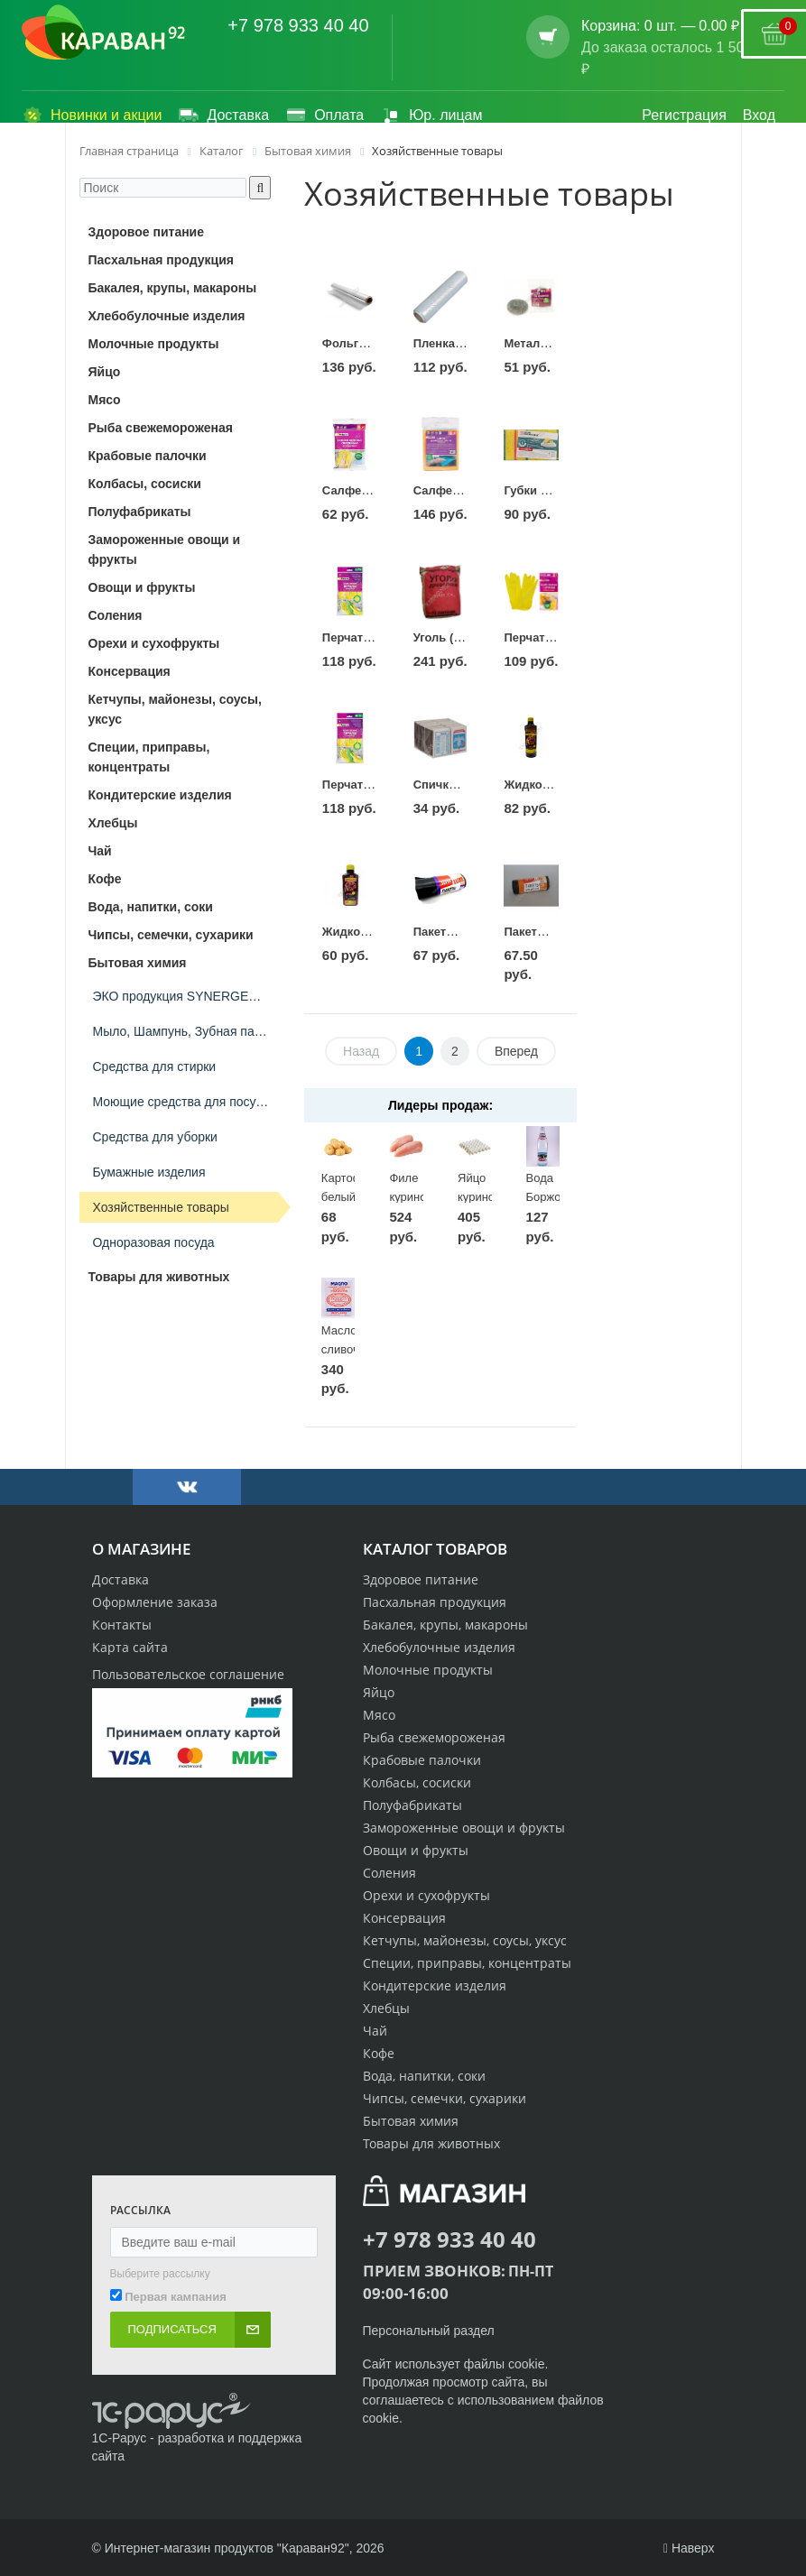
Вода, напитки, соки (424, 2075)
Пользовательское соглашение (188, 1674)
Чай (375, 2030)
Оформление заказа (155, 1602)
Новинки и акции (92, 115)
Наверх (689, 2548)
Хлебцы (386, 2008)
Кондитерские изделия (434, 1985)
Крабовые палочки (422, 1759)
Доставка (223, 115)
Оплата (324, 115)
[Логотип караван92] (103, 32)
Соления (389, 1872)
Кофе (378, 2053)
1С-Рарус (119, 2438)
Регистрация (684, 115)
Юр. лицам (431, 115)
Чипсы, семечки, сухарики (444, 2098)
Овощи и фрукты (415, 1850)
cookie (526, 2364)
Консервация (404, 1917)
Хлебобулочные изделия (439, 1647)
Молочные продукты (428, 1669)
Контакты (122, 1624)
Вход (759, 115)
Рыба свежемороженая (434, 1737)
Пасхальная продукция (434, 1602)
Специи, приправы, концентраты (467, 1962)
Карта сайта (130, 1647)
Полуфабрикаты (412, 1805)
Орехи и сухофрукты (426, 1895)
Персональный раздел (429, 2330)
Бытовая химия (411, 2120)
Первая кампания (176, 2297)
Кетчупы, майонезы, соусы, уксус (465, 1940)
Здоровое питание (420, 1579)
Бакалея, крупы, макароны (445, 1624)
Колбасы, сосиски (417, 1782)
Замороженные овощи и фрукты (464, 1827)
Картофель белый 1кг (351, 1196)
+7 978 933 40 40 (297, 25)
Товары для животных (431, 2143)
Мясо (379, 1714)
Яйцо (378, 1692)
